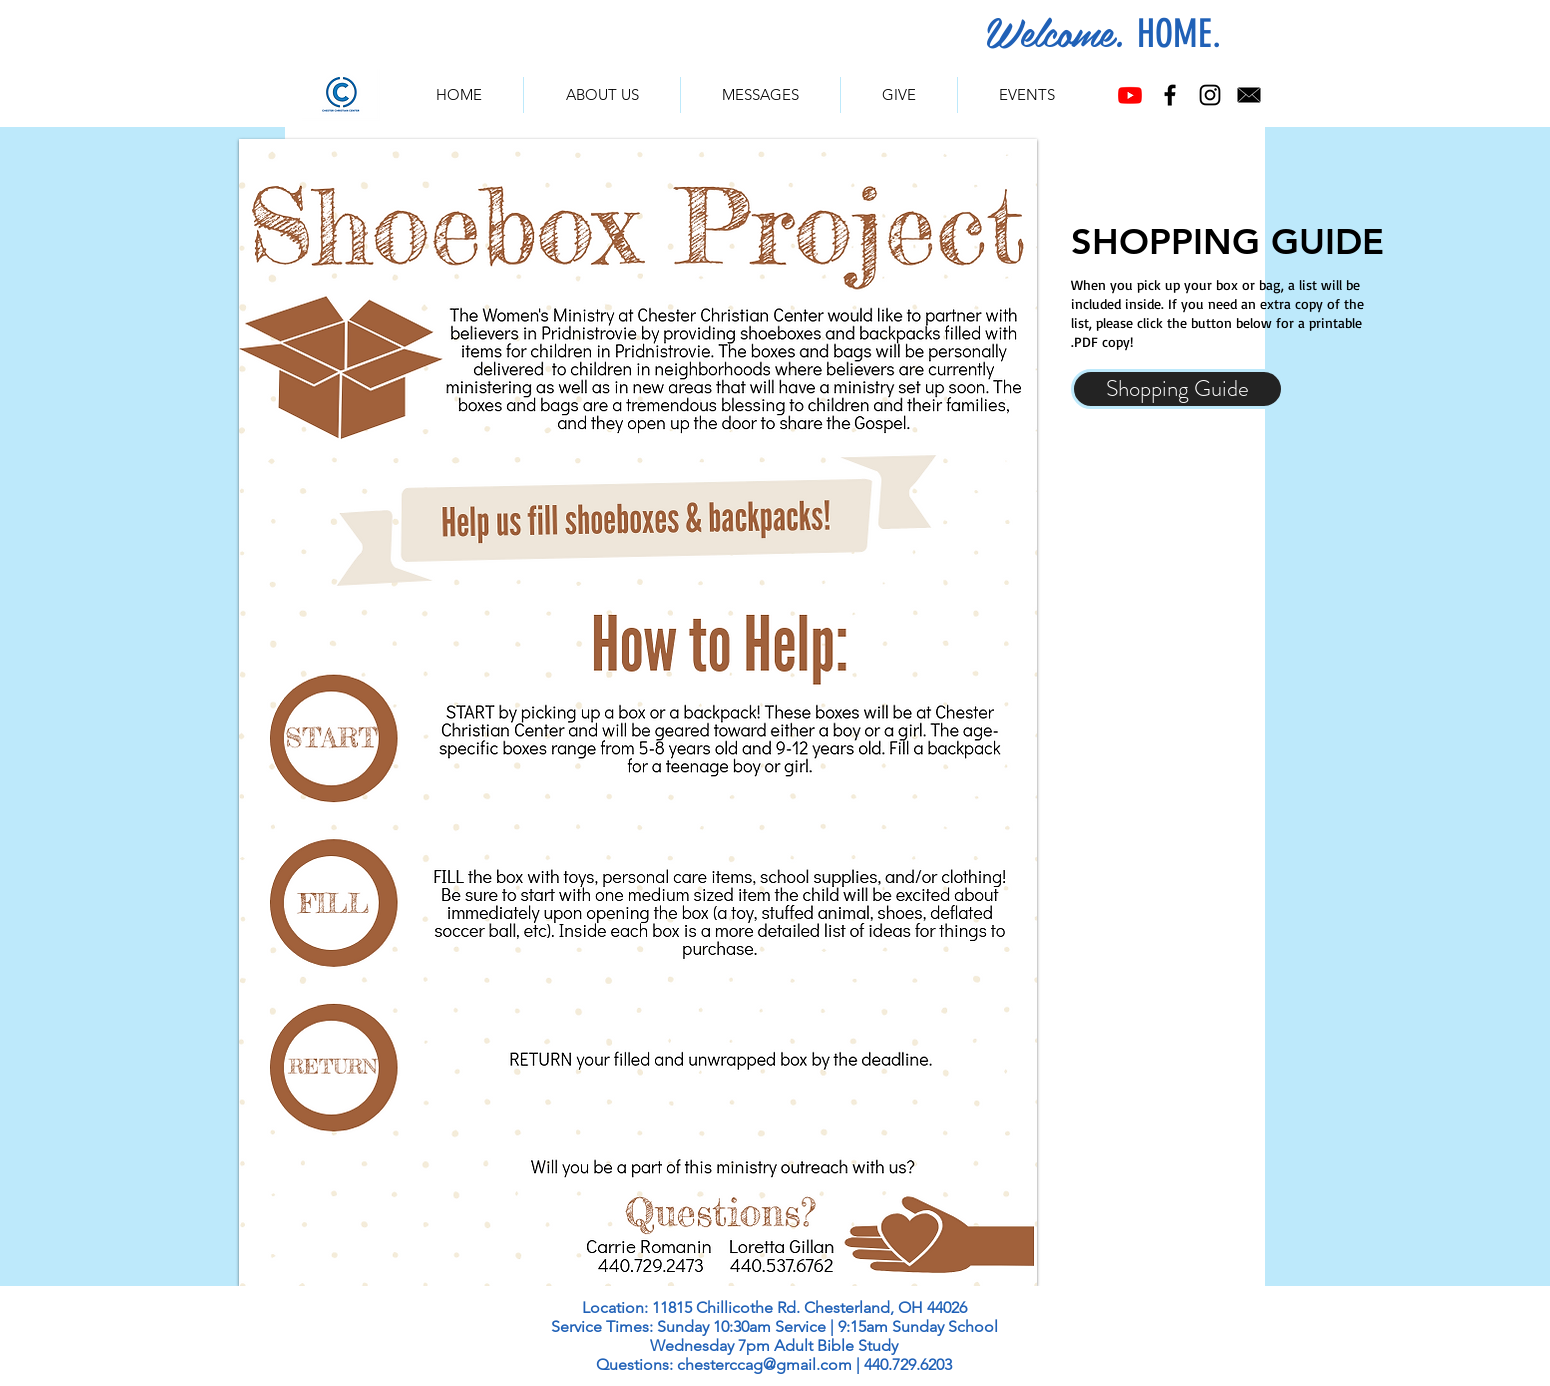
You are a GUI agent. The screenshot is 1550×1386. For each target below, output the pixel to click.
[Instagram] (1210, 95)
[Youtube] (1130, 95)
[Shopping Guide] (1177, 389)
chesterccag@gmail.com (764, 1364)
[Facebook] (1170, 95)
